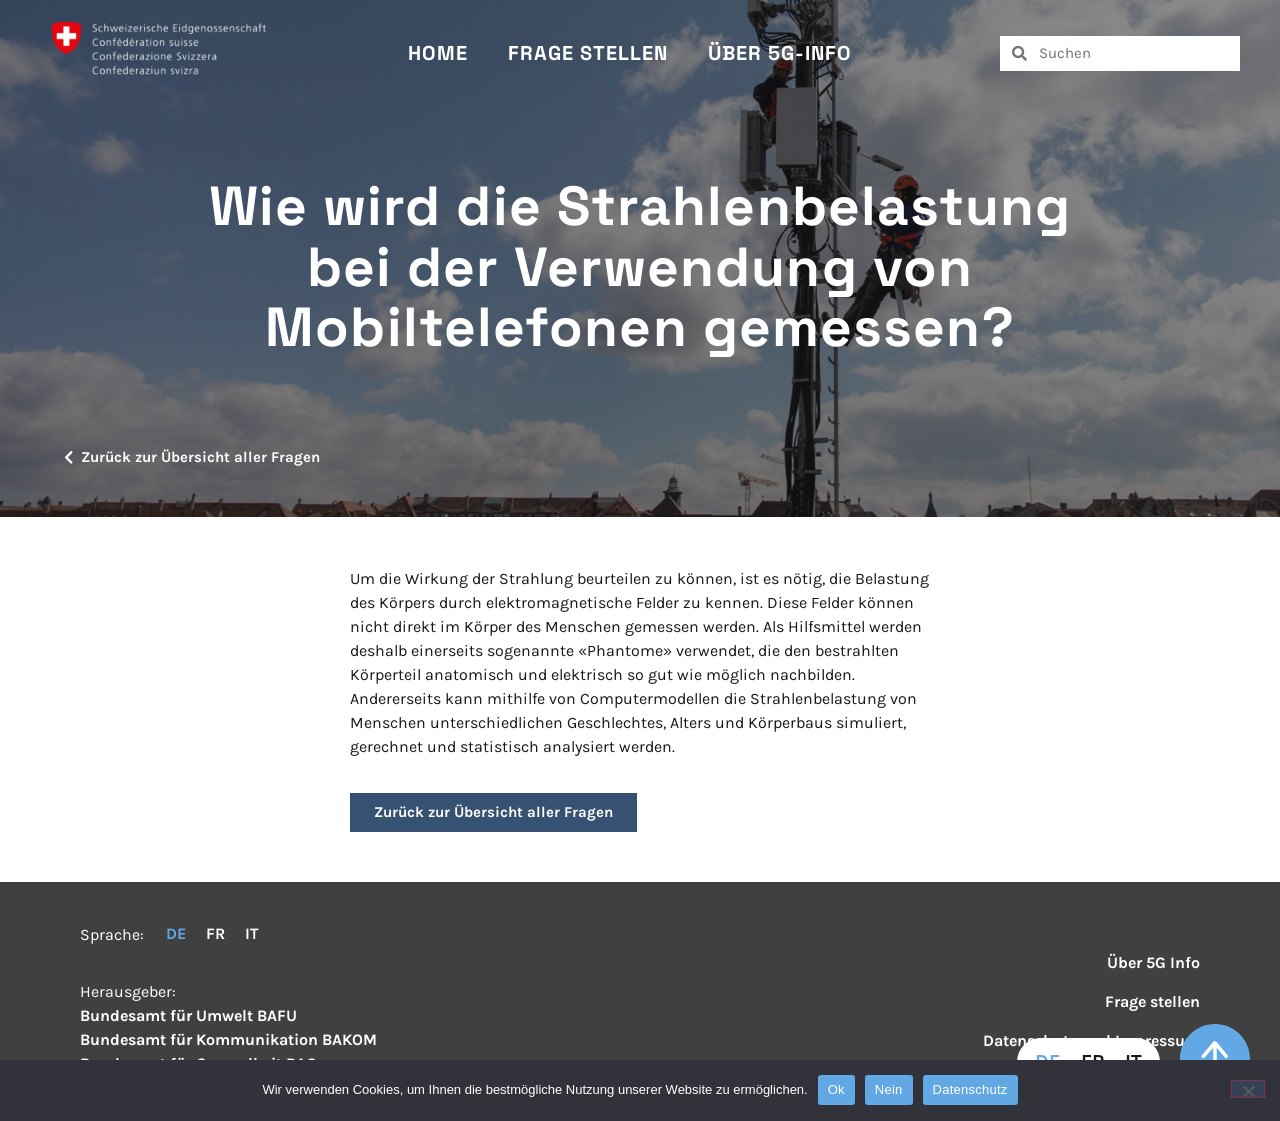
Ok (836, 1089)
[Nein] (1248, 1089)
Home (438, 53)
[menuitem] (176, 934)
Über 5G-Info (780, 53)
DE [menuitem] (176, 933)
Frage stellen (588, 53)
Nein (889, 1089)
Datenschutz (970, 1089)
